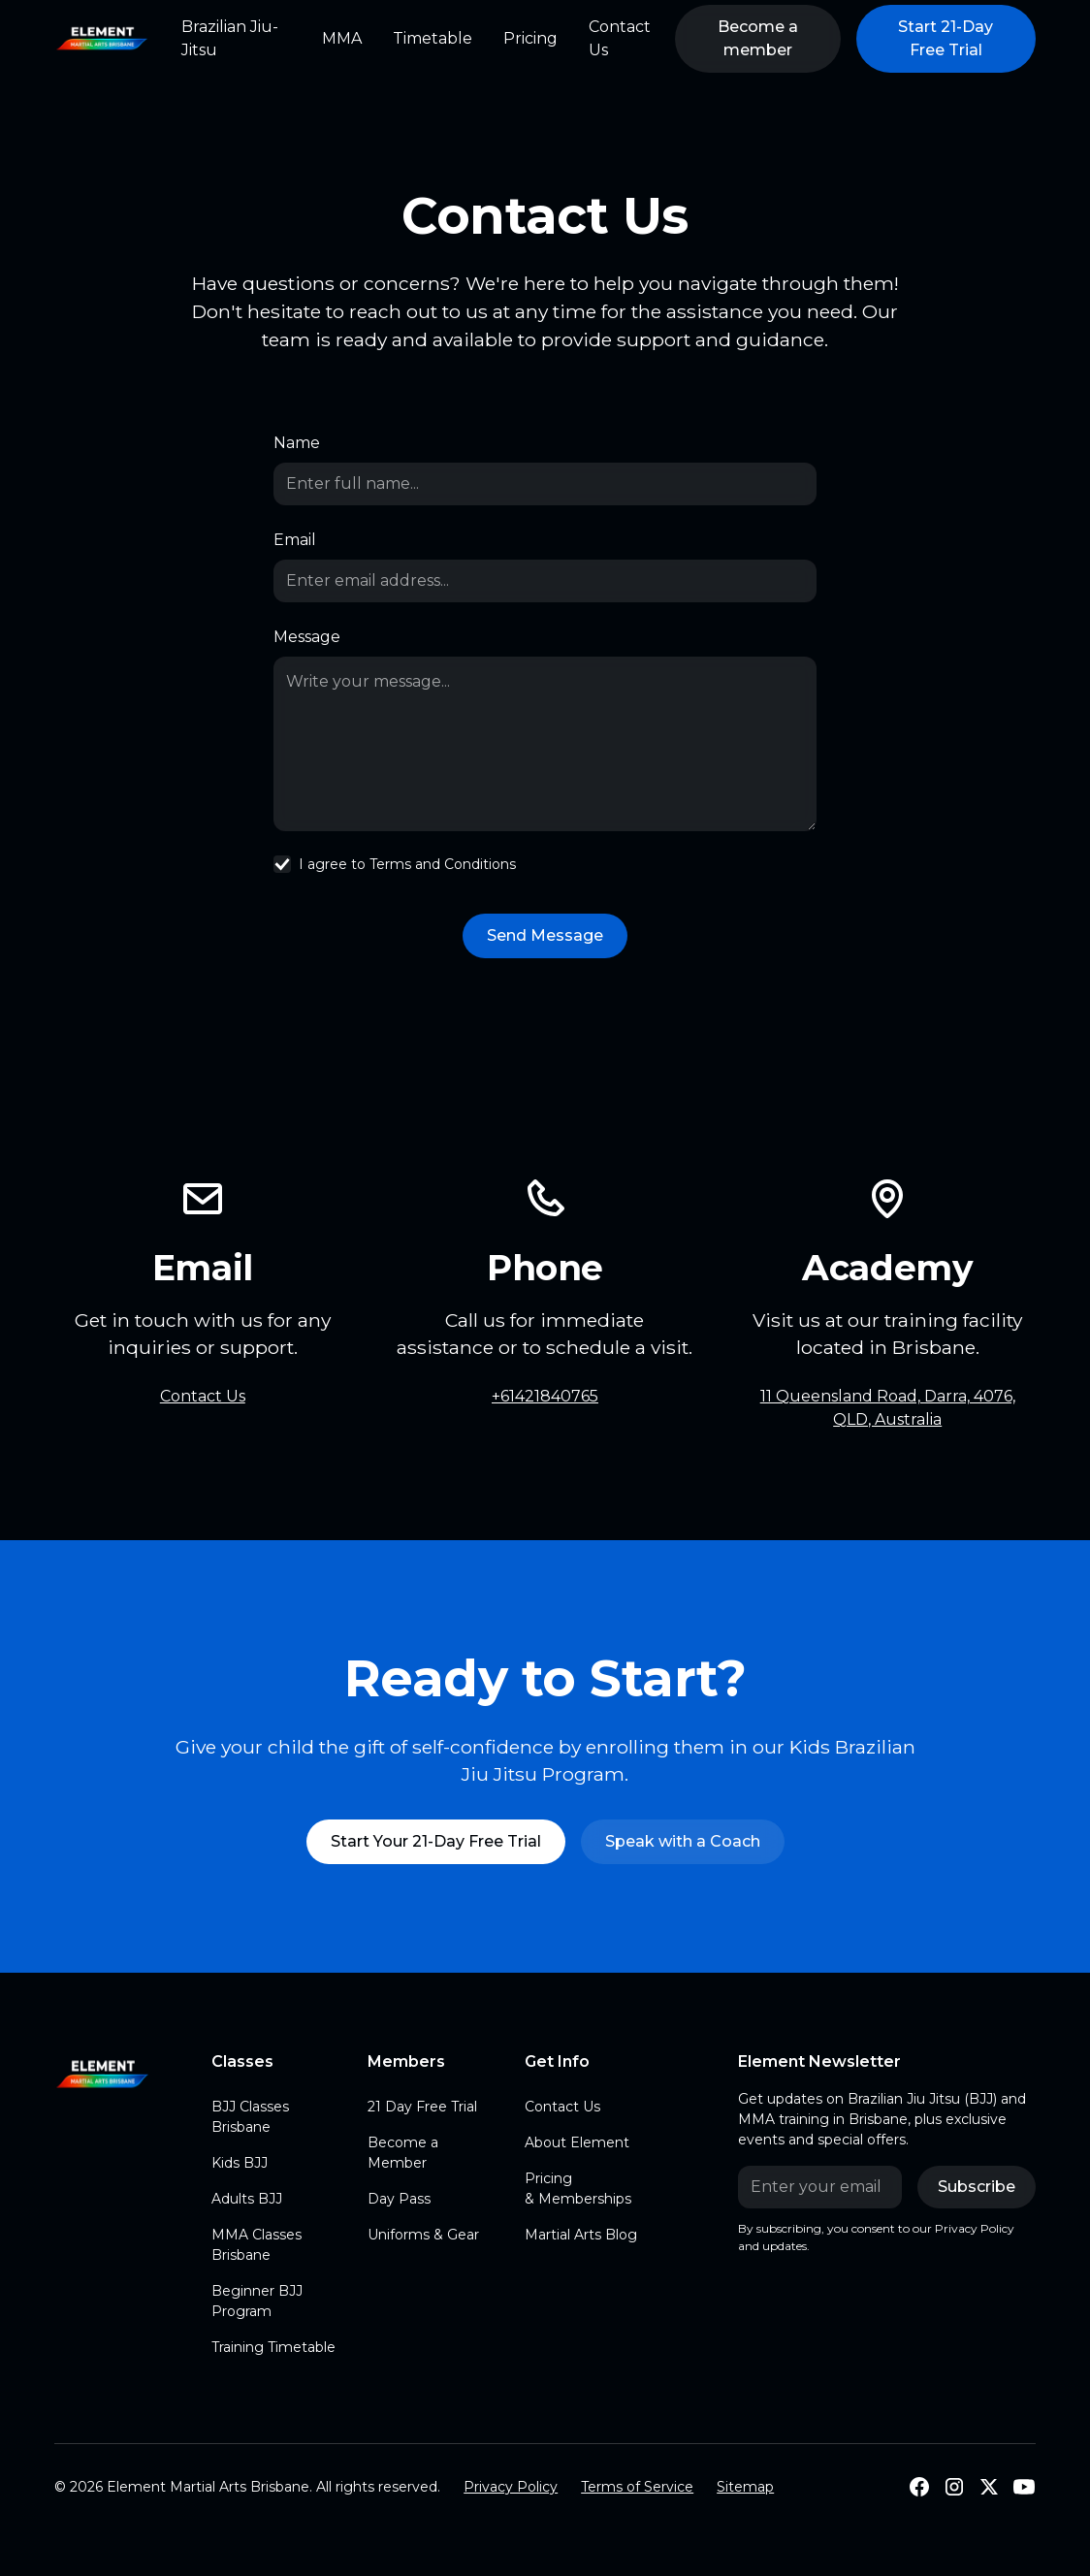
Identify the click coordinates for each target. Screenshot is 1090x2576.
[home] (102, 38)
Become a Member (403, 2153)
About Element (577, 2142)
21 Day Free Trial (422, 2106)
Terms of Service (637, 2487)
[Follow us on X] (989, 2486)
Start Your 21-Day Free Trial (436, 1841)
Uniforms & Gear (423, 2234)
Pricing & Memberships (578, 2188)
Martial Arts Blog (581, 2234)
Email (294, 540)
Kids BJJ (239, 2163)
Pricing (530, 38)
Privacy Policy (511, 2487)
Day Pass (399, 2198)
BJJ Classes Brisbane (250, 2117)
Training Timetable (273, 2347)
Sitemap (745, 2487)
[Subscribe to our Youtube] (1024, 2486)
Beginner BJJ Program (257, 2301)
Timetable (432, 38)
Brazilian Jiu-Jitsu (229, 38)
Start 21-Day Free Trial (945, 38)
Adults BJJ (246, 2198)
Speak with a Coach (682, 1841)
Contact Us (620, 38)
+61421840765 (545, 1396)
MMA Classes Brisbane (256, 2245)
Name (296, 443)
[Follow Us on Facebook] (919, 2486)
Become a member (758, 38)
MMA (342, 38)
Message (306, 637)
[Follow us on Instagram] (954, 2486)
